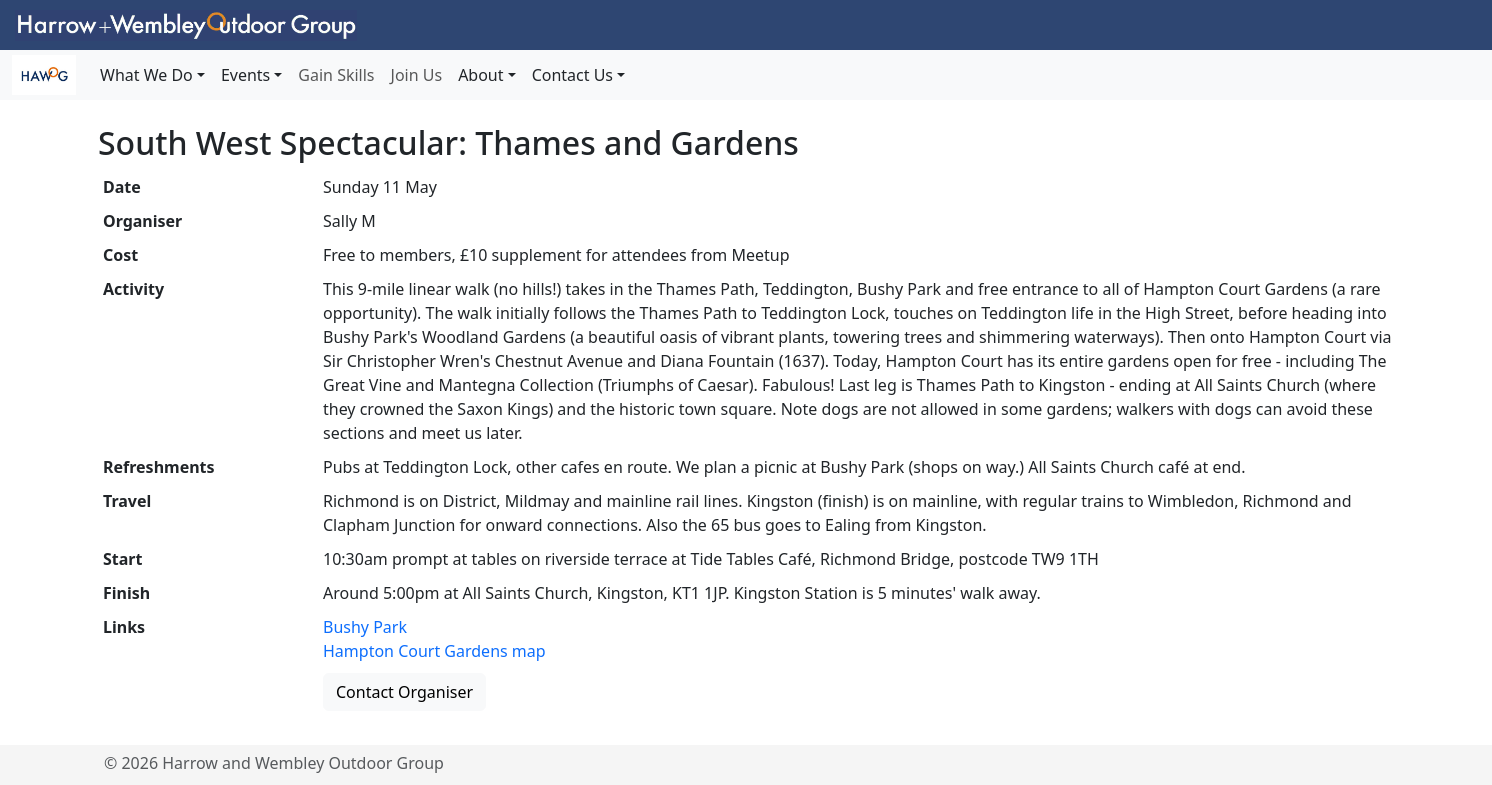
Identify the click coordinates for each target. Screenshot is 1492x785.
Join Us (417, 75)
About (480, 75)
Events (245, 75)
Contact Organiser (404, 692)
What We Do (146, 75)
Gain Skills (336, 75)
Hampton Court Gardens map (434, 651)
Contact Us (572, 75)
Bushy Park (365, 627)
